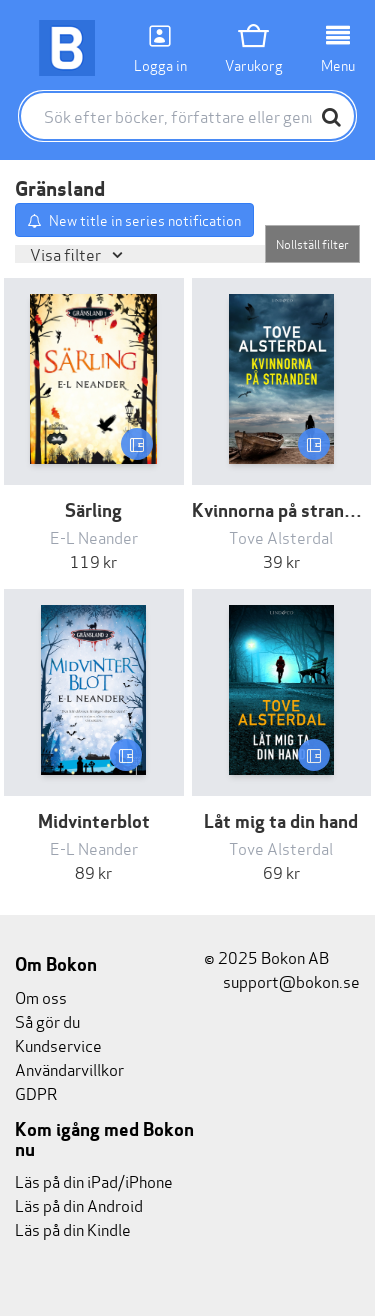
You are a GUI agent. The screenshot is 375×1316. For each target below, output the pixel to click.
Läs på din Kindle (73, 1228)
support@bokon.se (282, 980)
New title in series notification (145, 219)
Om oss (41, 996)
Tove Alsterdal (281, 536)
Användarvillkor (69, 1068)
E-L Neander (94, 536)
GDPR (36, 1092)
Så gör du (47, 1020)
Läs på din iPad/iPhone (94, 1180)
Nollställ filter (312, 243)
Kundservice (58, 1044)
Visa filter (67, 253)
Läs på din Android (79, 1204)
